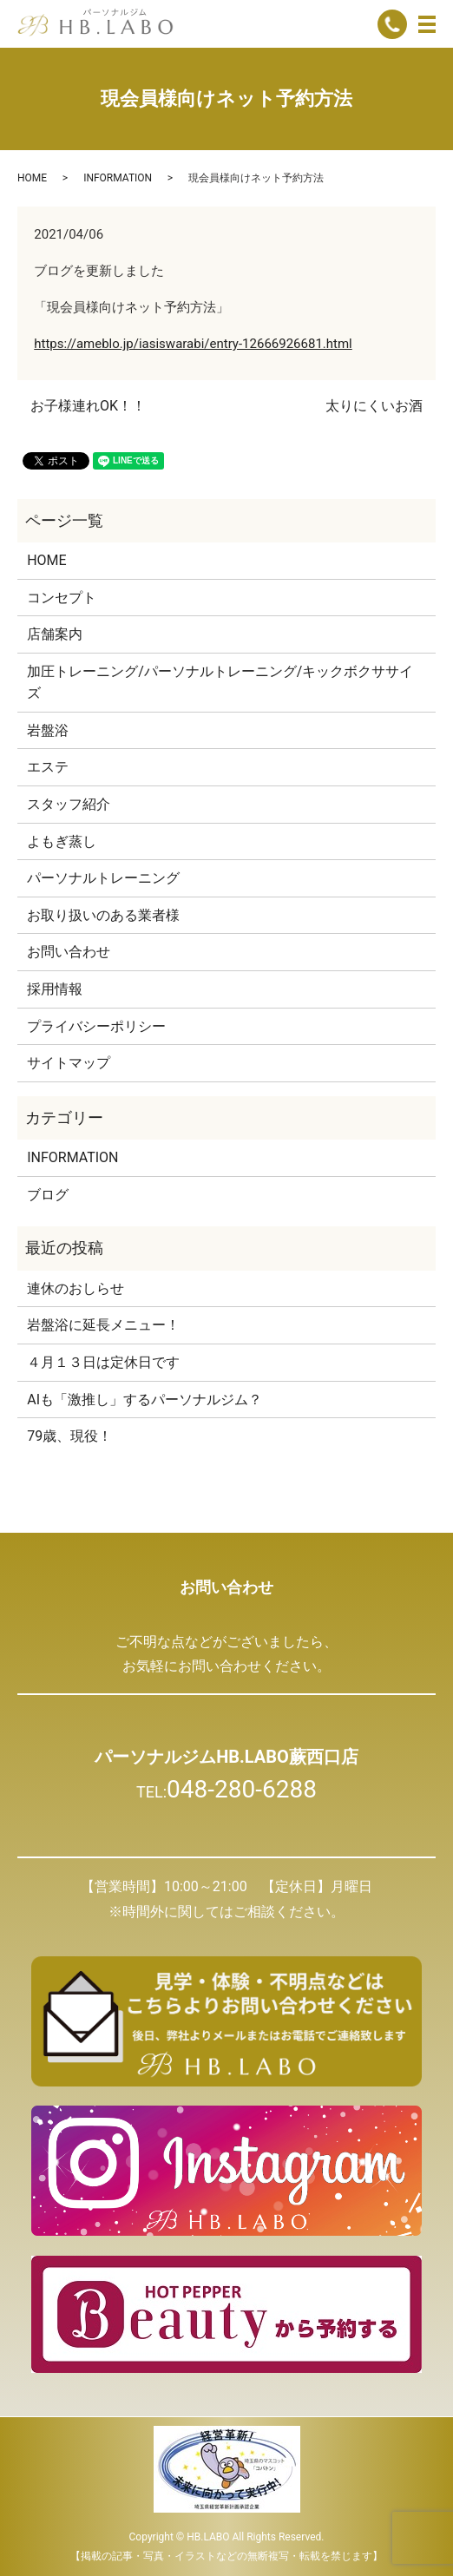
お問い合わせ (68, 951)
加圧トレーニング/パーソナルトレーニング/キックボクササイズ (220, 682)
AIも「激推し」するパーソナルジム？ (144, 1399)
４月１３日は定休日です (103, 1362)
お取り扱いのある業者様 (103, 915)
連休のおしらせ (75, 1288)
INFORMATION (117, 178)
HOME (32, 178)
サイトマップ (68, 1063)
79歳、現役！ (69, 1436)
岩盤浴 (48, 730)
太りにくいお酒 (374, 406)
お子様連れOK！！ (88, 406)
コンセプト (61, 597)
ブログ (48, 1194)
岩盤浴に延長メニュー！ (103, 1325)
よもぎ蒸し (61, 841)
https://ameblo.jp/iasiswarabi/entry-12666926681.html (193, 344)
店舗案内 (54, 634)
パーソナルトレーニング (103, 878)
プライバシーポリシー (96, 1026)
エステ (48, 767)
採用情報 (54, 989)
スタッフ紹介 (68, 804)
